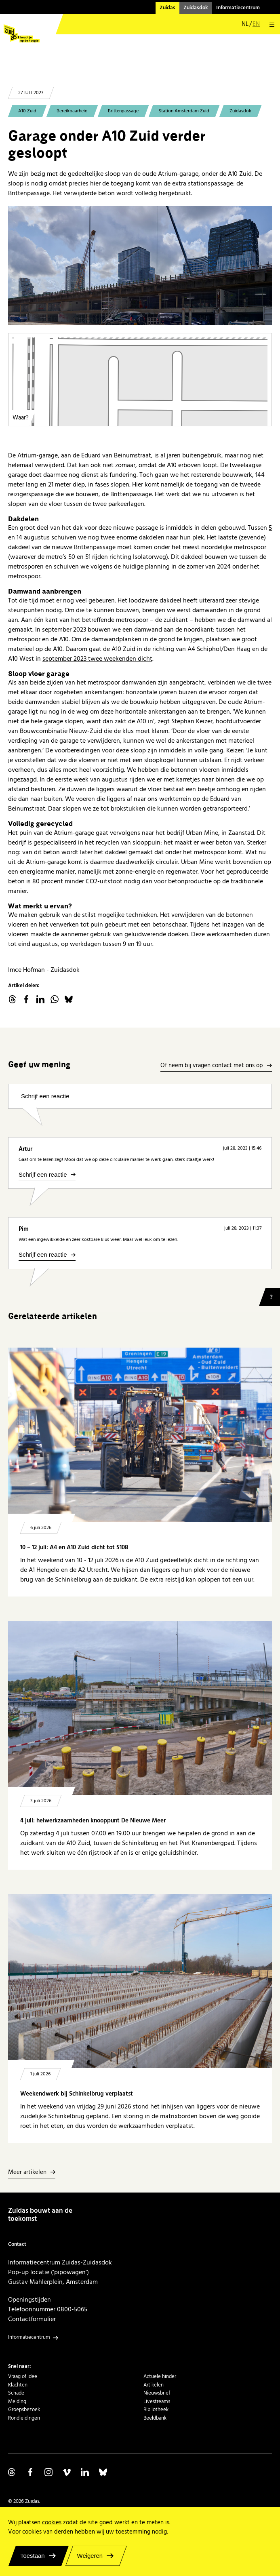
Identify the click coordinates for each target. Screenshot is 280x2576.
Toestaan (32, 2555)
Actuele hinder (159, 2376)
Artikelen (153, 2385)
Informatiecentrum (238, 7)
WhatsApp (55, 999)
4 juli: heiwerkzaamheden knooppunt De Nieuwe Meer (93, 1820)
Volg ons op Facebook (30, 2472)
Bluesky (69, 999)
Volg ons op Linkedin (85, 2472)
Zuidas (167, 7)
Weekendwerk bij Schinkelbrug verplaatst (76, 2093)
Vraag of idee (22, 2376)
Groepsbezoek (24, 2409)
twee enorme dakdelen (132, 537)
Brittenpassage (123, 110)
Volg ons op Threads (12, 2472)
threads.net (12, 999)
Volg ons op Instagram (48, 2472)
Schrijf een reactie (45, 1096)
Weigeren (90, 2555)
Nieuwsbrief (156, 2393)
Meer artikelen (27, 2172)
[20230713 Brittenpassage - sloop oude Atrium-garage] (140, 265)
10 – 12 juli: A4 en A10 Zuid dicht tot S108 (74, 1547)
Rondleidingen (24, 2418)
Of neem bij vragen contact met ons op (211, 1066)
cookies (51, 2522)
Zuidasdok (195, 7)
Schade (16, 2393)
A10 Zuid (27, 110)
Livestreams (156, 2401)
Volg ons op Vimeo (67, 2472)
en (256, 24)
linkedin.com (40, 999)
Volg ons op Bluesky (103, 2472)
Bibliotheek (155, 2409)
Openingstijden (29, 2299)
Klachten (17, 2385)
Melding (17, 2401)
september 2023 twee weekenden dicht (97, 658)
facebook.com (26, 999)
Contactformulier (32, 2319)
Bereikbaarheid (72, 110)
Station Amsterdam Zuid (184, 110)
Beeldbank (154, 2418)
